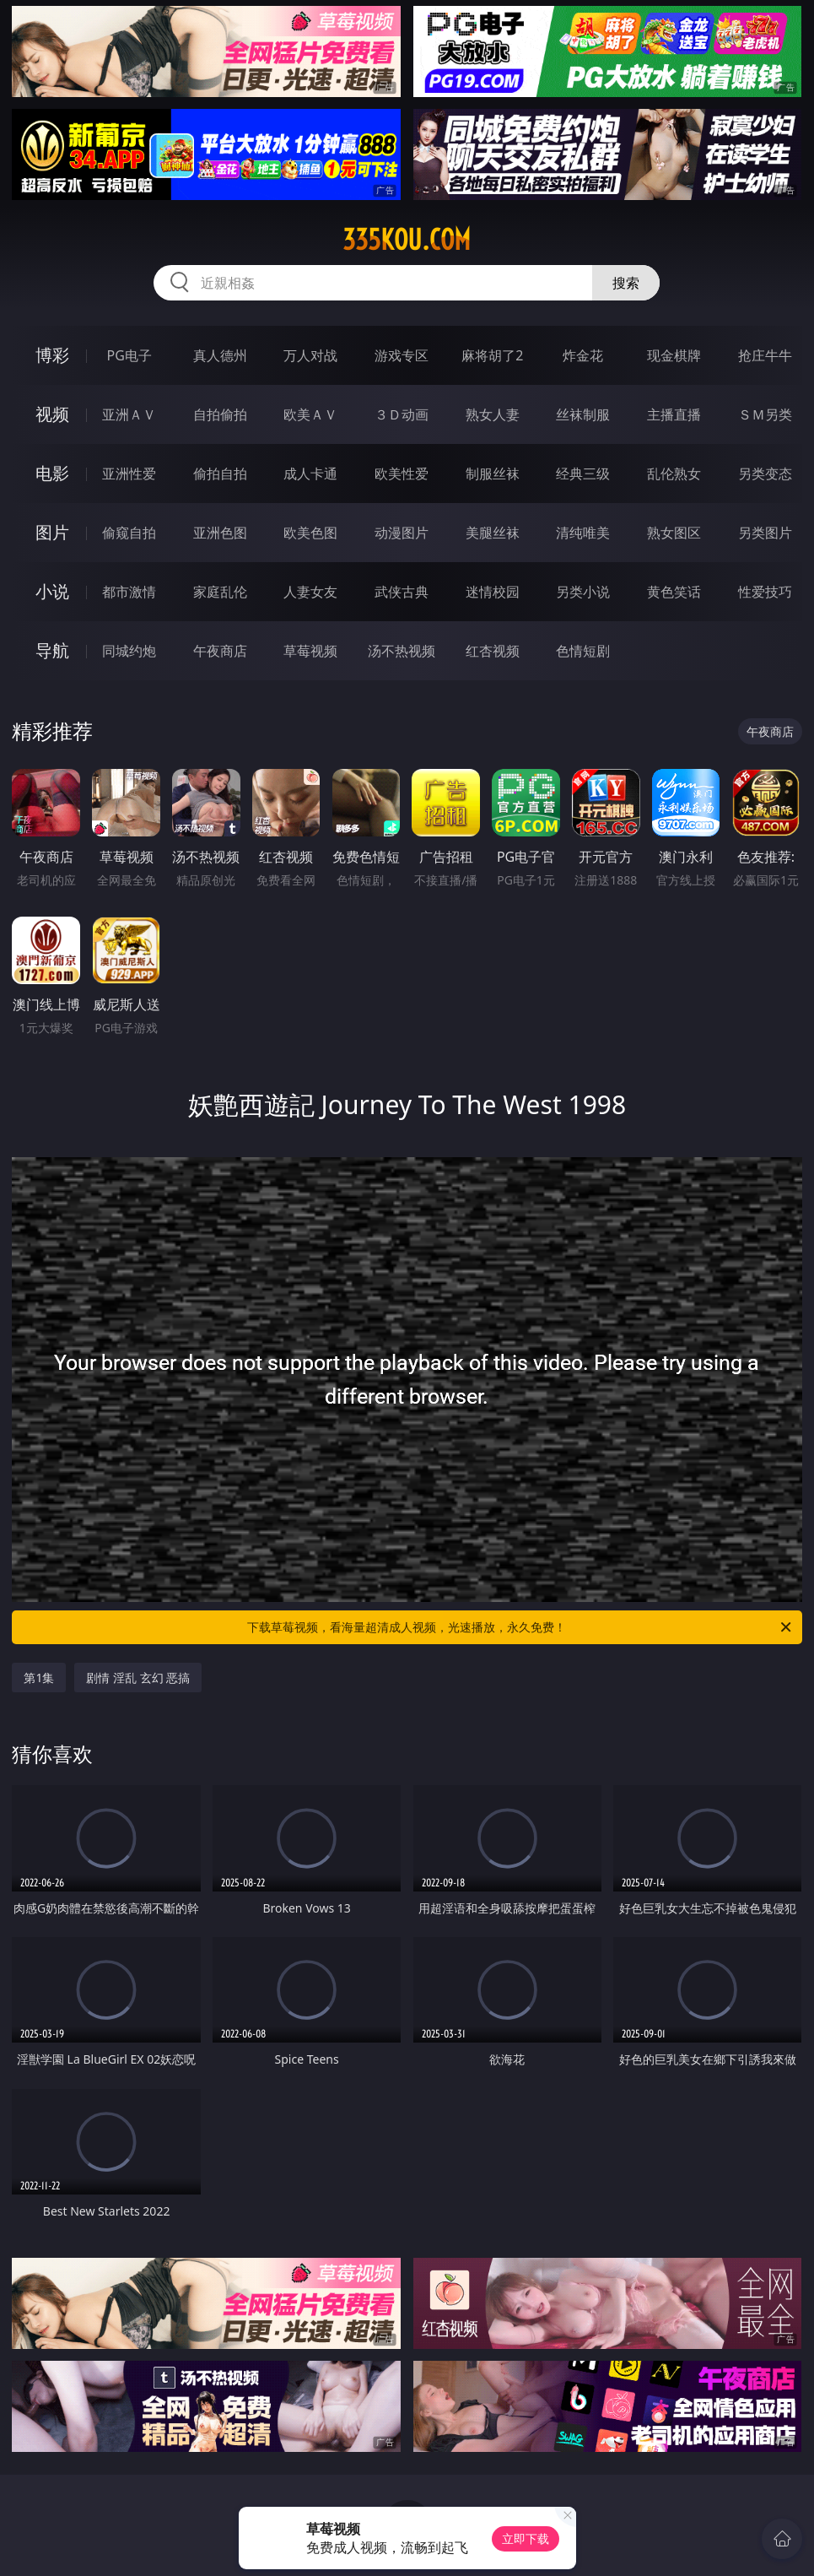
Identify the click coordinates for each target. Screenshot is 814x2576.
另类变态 (765, 473)
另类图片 (765, 532)
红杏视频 (493, 650)
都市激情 (129, 591)
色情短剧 (583, 650)
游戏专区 (402, 355)
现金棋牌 (674, 355)
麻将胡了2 (492, 355)
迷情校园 (493, 591)
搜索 (625, 282)
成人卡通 (310, 473)
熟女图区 (674, 532)
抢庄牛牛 (765, 355)
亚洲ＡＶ (129, 414)
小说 (52, 591)
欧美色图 (310, 532)
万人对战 (310, 355)
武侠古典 (402, 591)
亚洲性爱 (129, 473)
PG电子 (129, 355)
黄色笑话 (674, 591)
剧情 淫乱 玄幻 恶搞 (138, 1678)
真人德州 (220, 355)
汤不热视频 (401, 650)
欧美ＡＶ (310, 414)
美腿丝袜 (493, 532)
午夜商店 (220, 650)
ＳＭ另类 (765, 414)
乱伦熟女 (674, 473)
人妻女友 (310, 591)
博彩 (52, 355)
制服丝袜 (493, 473)
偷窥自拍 (129, 532)
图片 (52, 532)
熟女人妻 (493, 414)
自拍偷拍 (220, 414)
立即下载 (525, 2538)
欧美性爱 (402, 473)
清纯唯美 (583, 532)
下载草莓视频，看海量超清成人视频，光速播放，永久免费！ (520, 1627)
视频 (52, 414)
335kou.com (406, 240)
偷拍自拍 (220, 473)
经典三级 (583, 473)
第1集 (39, 1678)
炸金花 (583, 355)
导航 (52, 650)
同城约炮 (129, 650)
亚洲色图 (220, 532)
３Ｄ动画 (402, 414)
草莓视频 (310, 650)
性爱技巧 (765, 591)
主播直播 (674, 414)
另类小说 (583, 591)
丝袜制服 (583, 414)
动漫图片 (402, 532)
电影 (52, 473)
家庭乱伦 (220, 591)
